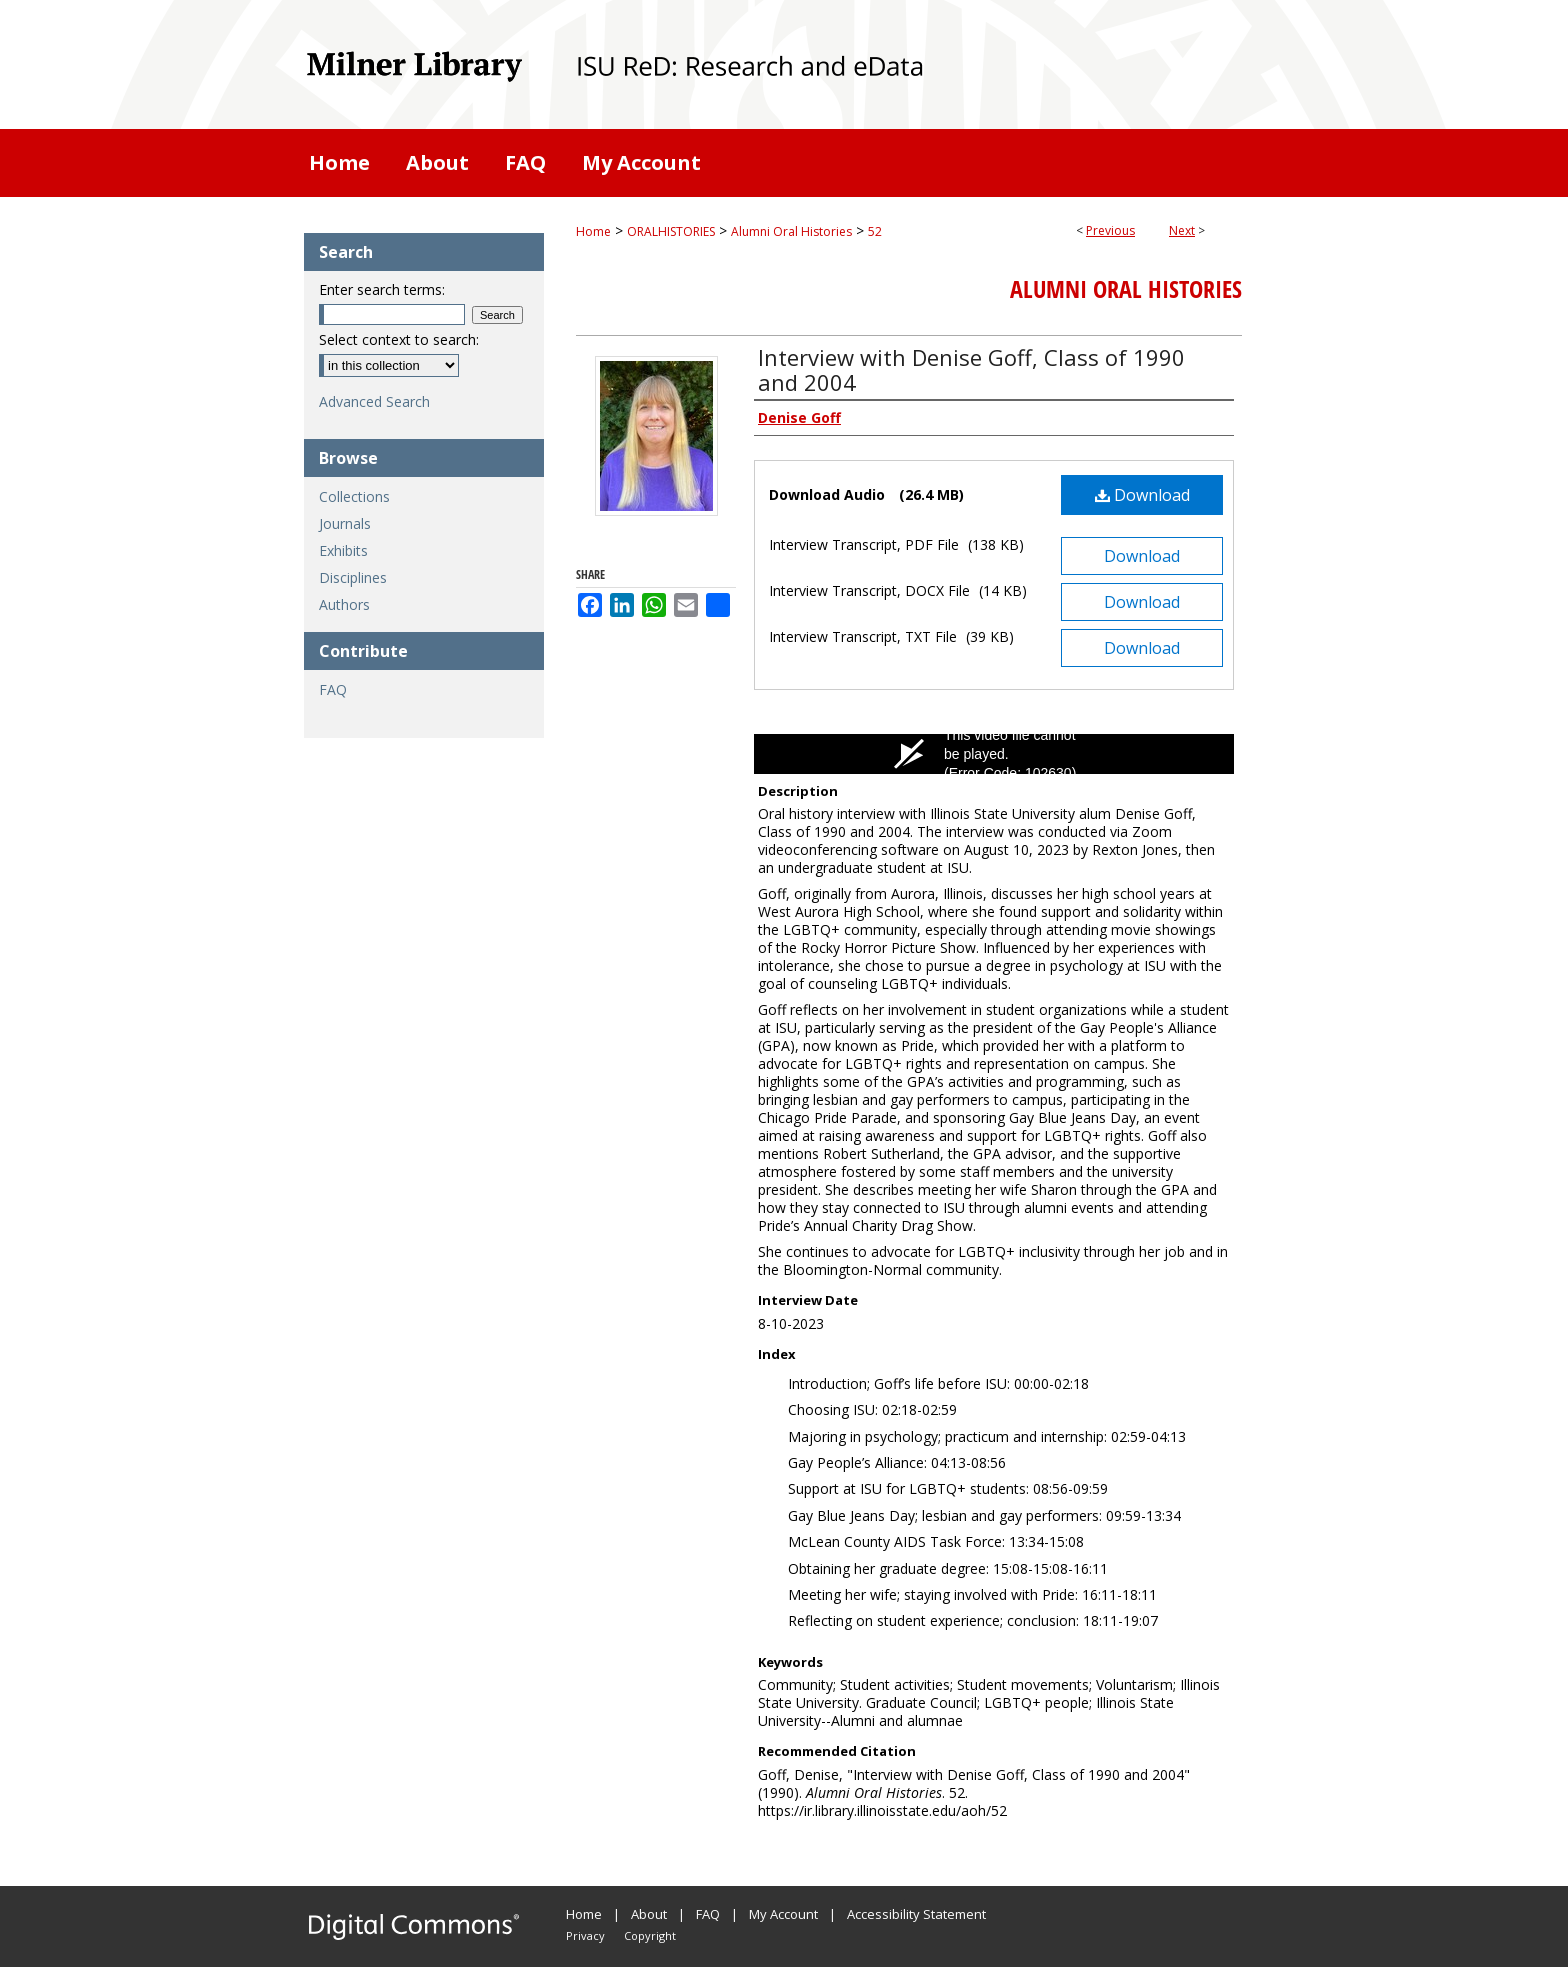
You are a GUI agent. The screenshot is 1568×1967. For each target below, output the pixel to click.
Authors (344, 604)
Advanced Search (374, 401)
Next (1182, 230)
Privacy (585, 1935)
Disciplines (353, 577)
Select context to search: (399, 339)
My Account (783, 1914)
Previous (1110, 230)
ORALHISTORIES (671, 231)
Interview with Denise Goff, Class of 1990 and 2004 (971, 369)
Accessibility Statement (916, 1914)
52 (875, 231)
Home (593, 231)
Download (1142, 495)
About (649, 1914)
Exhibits (343, 550)
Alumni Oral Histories (791, 231)
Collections (354, 496)
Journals (345, 523)
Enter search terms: (382, 289)
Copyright (650, 1935)
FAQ (333, 689)
